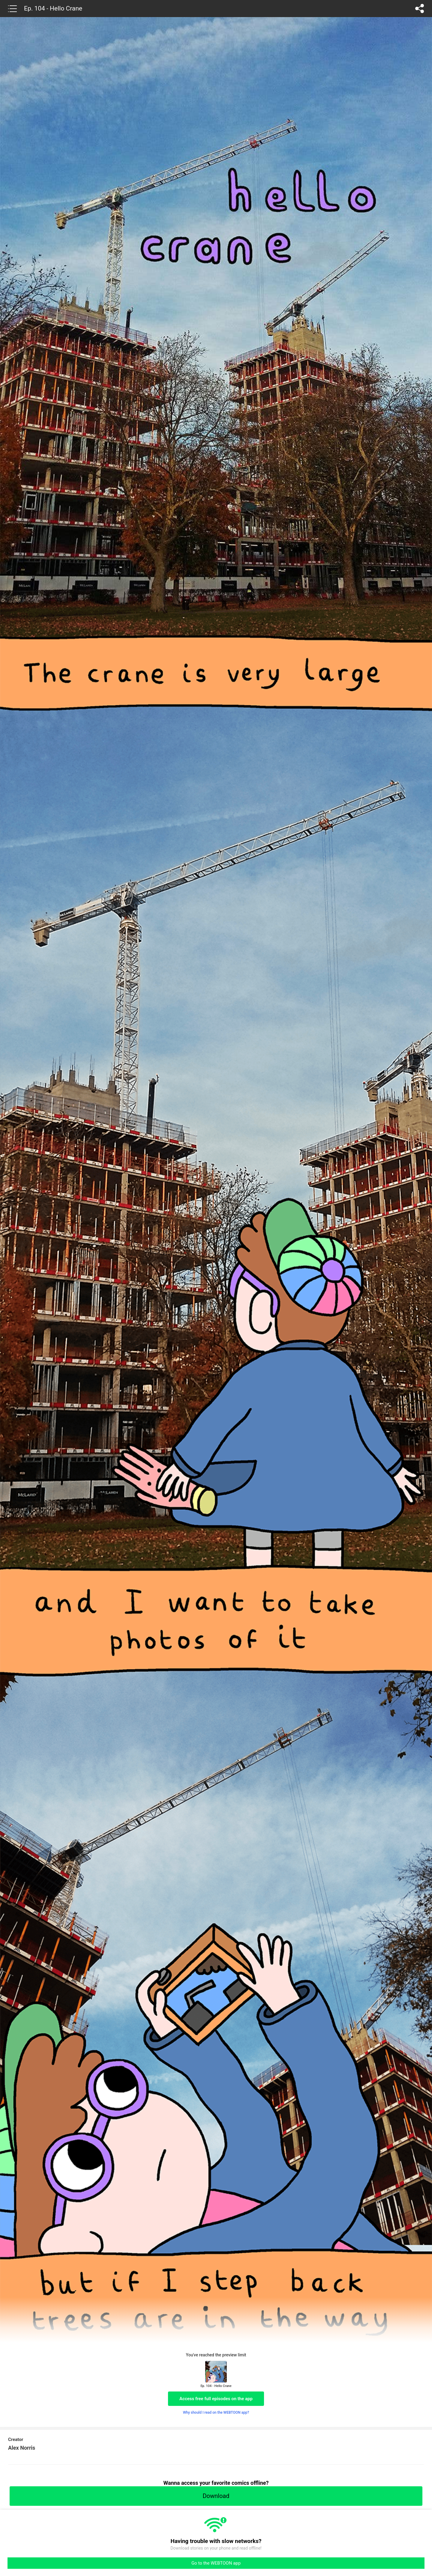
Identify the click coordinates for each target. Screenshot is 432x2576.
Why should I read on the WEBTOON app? (216, 2412)
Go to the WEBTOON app (216, 2563)
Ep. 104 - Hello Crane (53, 8)
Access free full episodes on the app (216, 2398)
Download (215, 2495)
